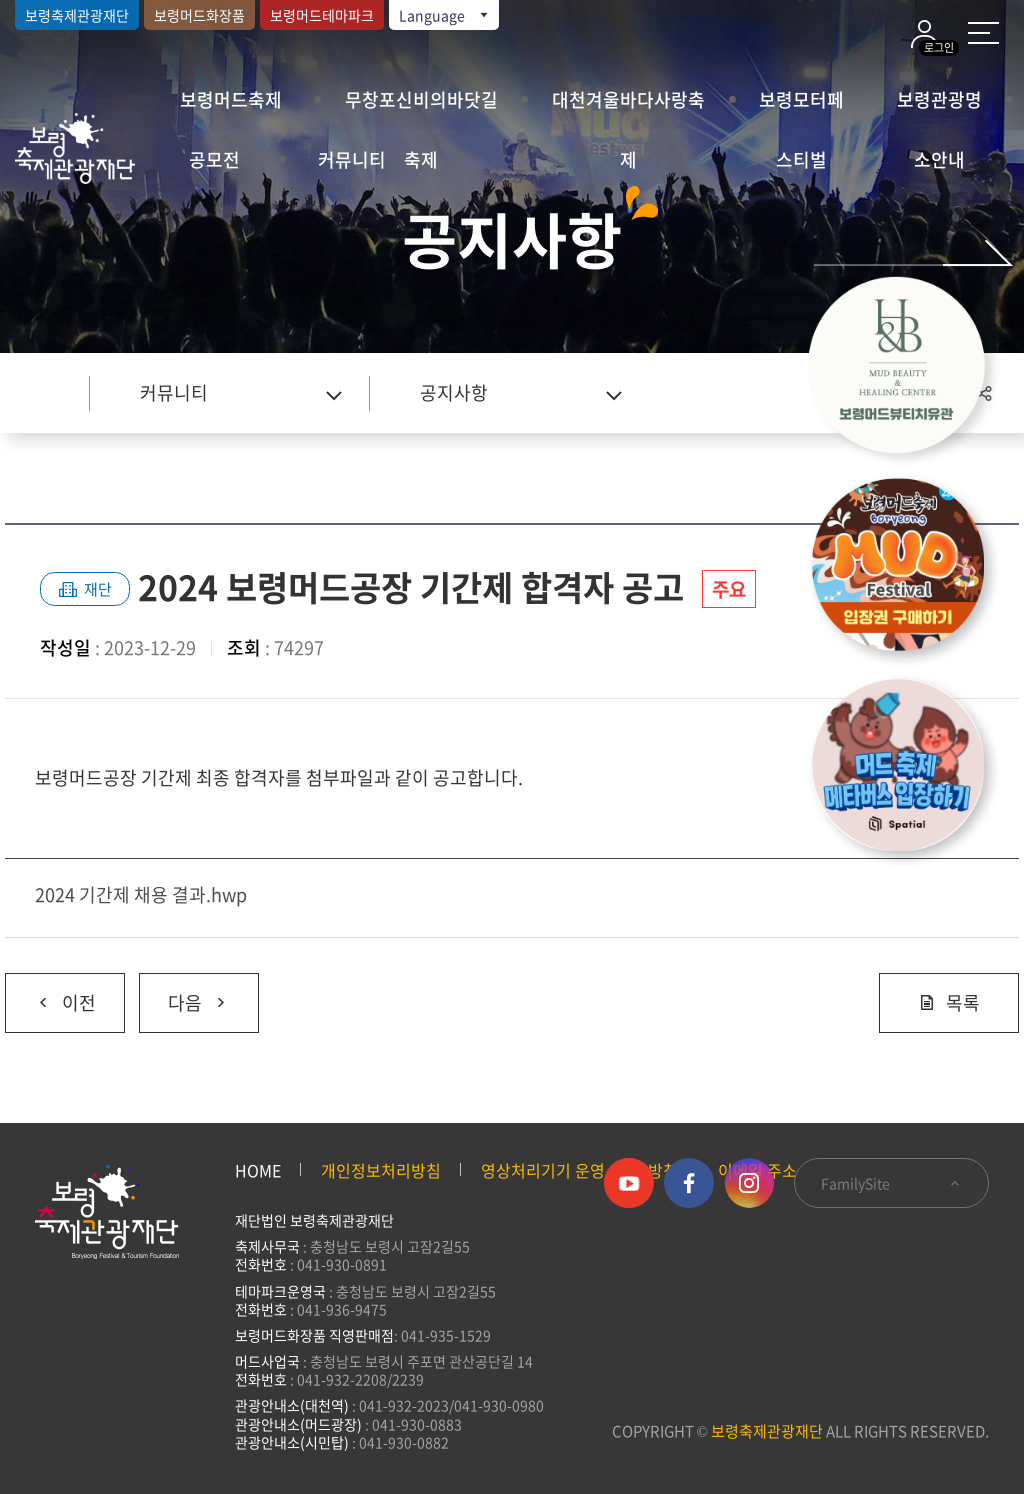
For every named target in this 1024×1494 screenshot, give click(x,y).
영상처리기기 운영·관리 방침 (579, 1170)
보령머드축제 (231, 99)
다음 (184, 995)
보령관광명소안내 (939, 108)
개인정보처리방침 (381, 1170)
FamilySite (891, 1183)
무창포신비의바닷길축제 (421, 108)
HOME (258, 1170)
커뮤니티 (352, 159)
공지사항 (454, 392)
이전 (50, 995)
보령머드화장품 (199, 15)
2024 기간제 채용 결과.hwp (141, 894)
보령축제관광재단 (77, 15)
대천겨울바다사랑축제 (628, 108)
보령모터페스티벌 (801, 108)
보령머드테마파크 (322, 15)
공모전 (214, 159)
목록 (949, 1002)
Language (445, 15)
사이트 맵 (983, 33)
